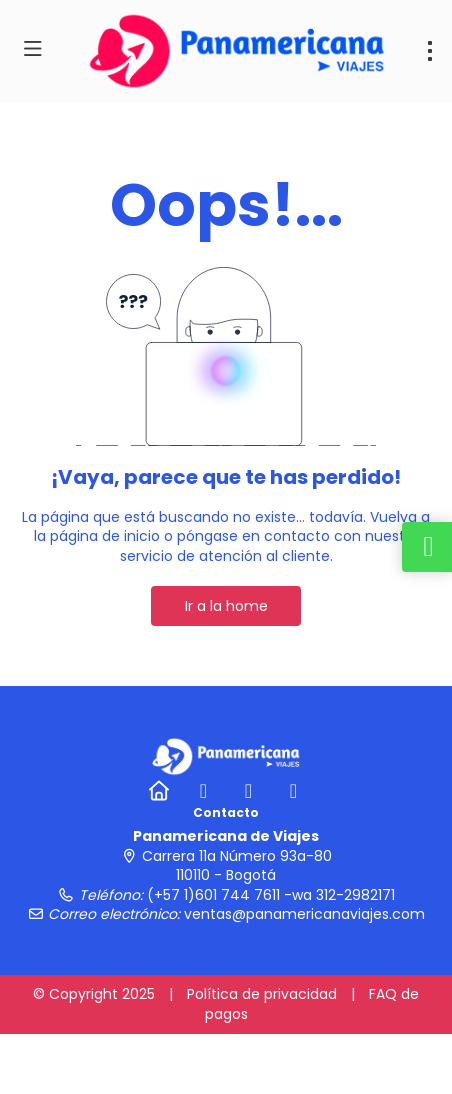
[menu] (430, 51)
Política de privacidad (262, 994)
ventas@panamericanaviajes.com (304, 914)
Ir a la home (226, 606)
